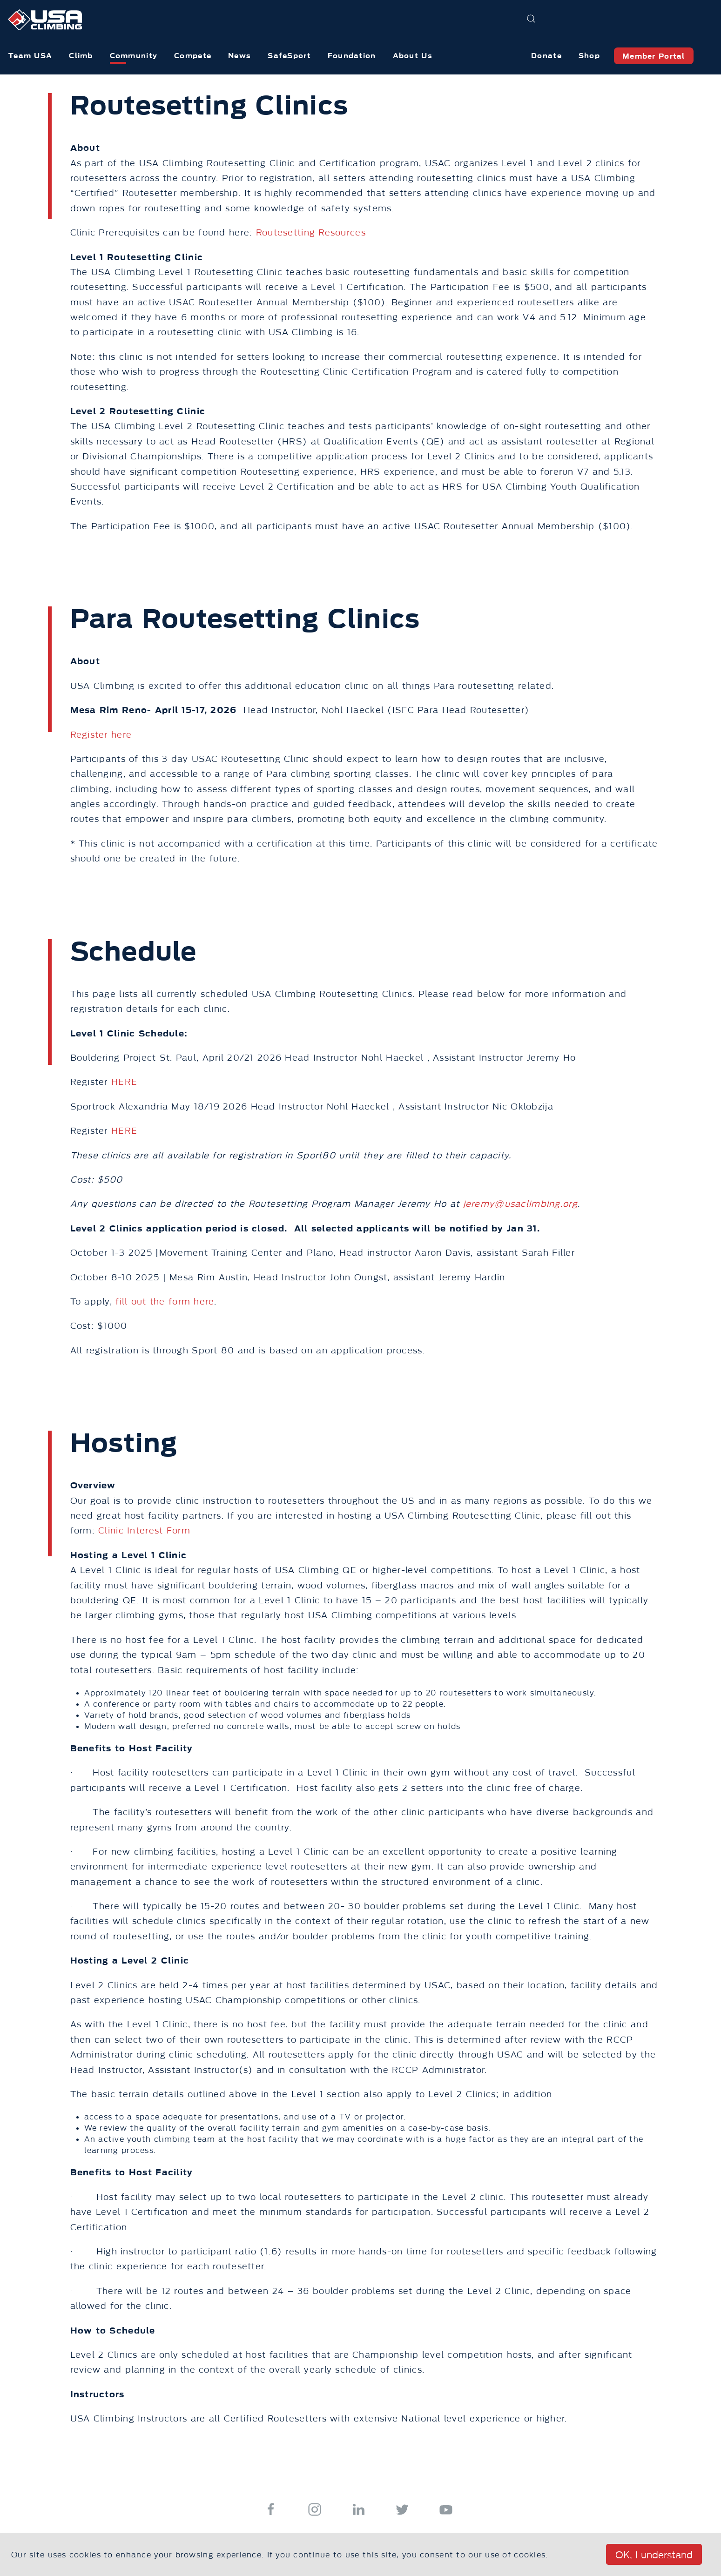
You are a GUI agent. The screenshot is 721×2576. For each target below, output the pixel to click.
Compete (192, 55)
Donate (546, 55)
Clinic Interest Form (144, 1531)
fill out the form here (164, 1302)
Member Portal (653, 56)
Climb (81, 55)
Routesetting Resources (311, 233)
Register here (101, 735)
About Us (412, 55)
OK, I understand (654, 2555)
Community (134, 55)
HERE (124, 1082)
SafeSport (289, 55)
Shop (589, 55)
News (239, 55)
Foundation (352, 55)
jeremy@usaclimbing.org (520, 1204)
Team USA (30, 55)
